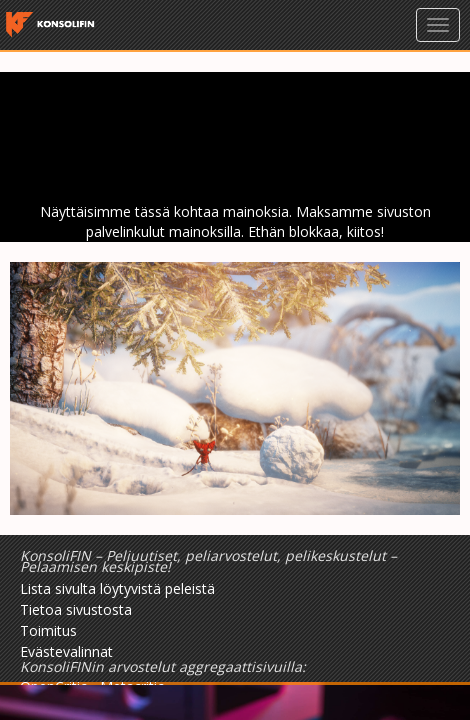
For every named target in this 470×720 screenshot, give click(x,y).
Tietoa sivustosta (76, 609)
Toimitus (48, 630)
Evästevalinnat (66, 651)
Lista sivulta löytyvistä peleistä (117, 588)
